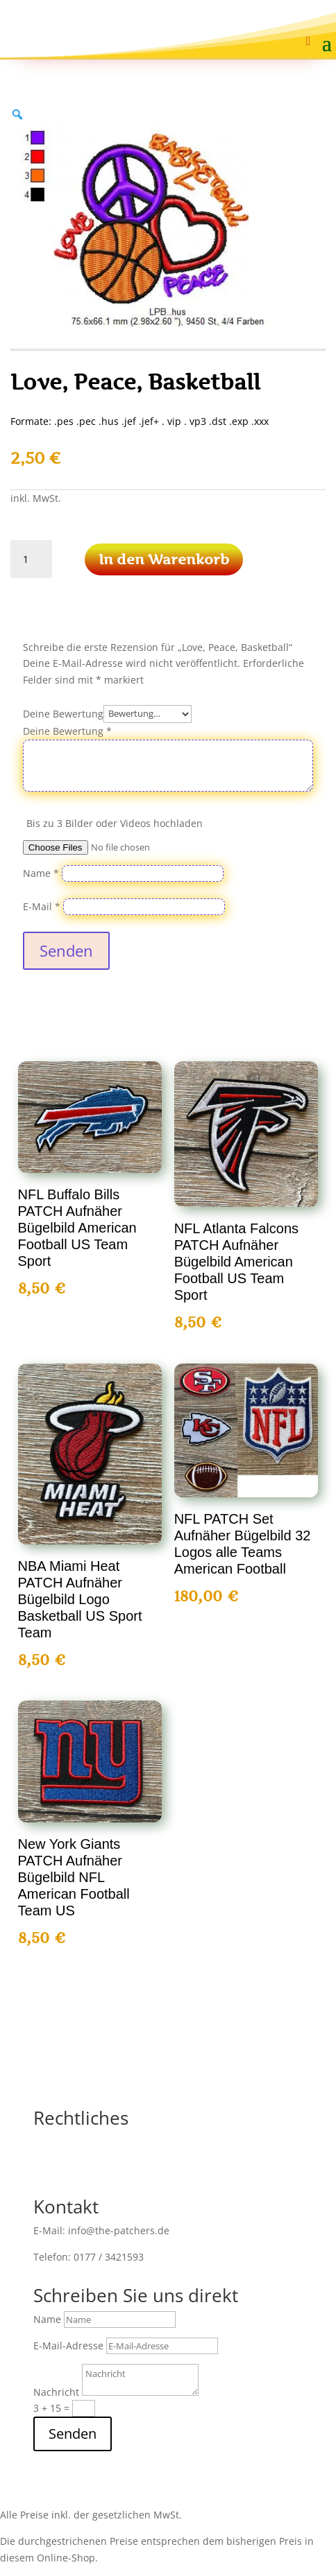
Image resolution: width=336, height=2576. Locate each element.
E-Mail (41, 906)
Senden (66, 950)
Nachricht (56, 2392)
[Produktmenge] (31, 559)
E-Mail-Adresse (68, 2345)
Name (41, 873)
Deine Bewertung (63, 713)
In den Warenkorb (164, 559)
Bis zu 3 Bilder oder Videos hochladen (114, 823)
